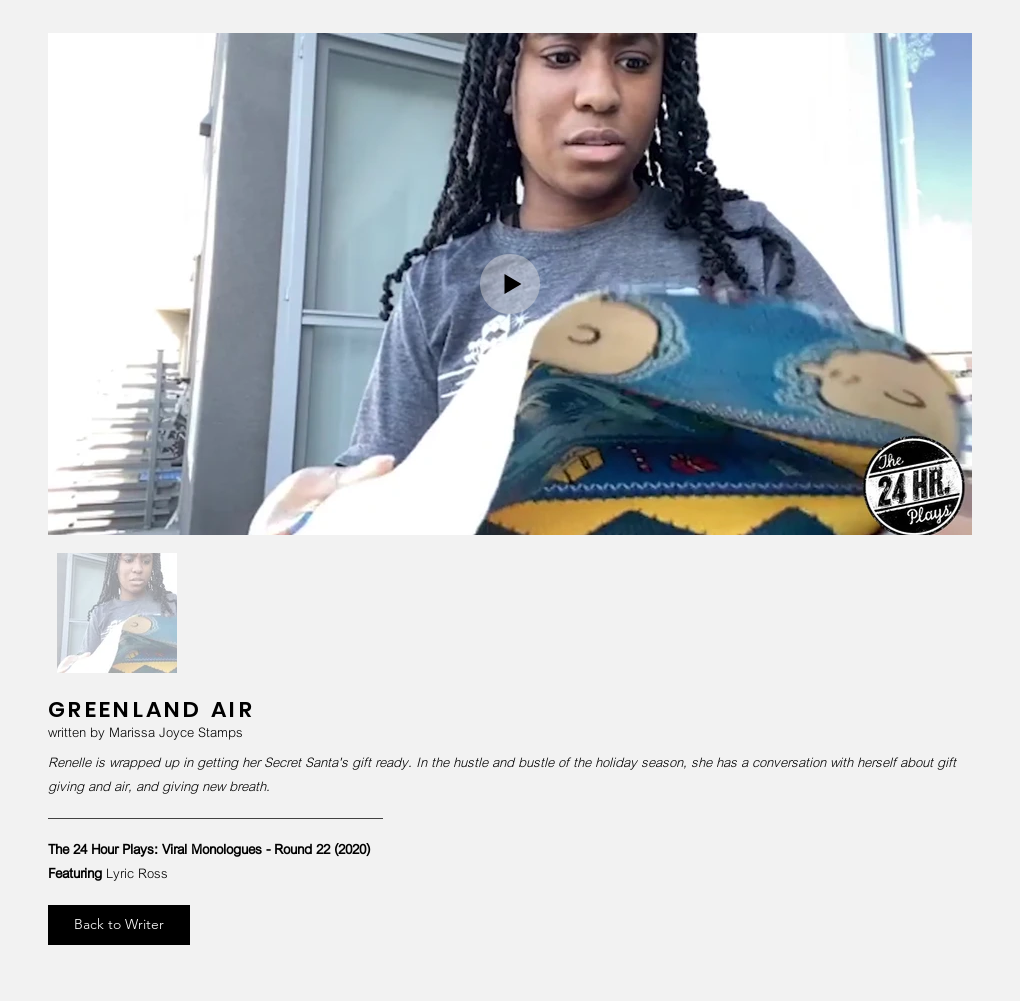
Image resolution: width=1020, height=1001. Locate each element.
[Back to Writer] (119, 925)
